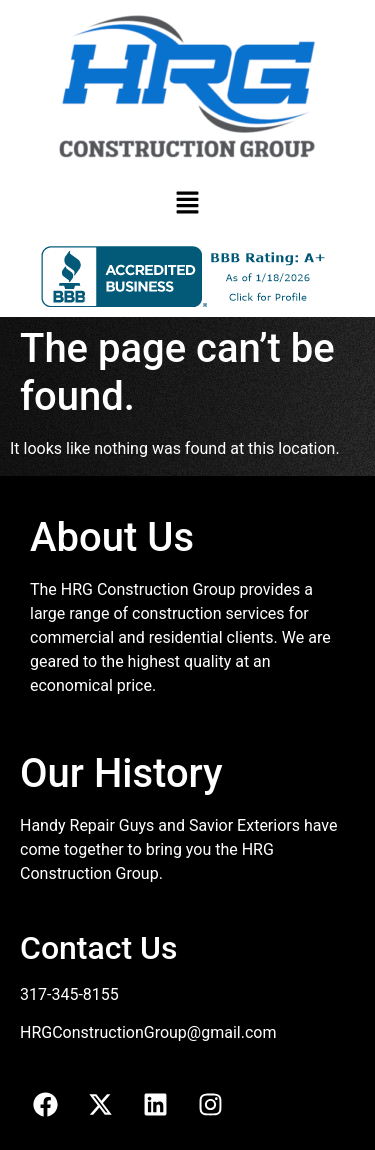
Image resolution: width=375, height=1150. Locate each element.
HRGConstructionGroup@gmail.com (148, 1032)
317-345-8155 (69, 994)
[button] (187, 204)
